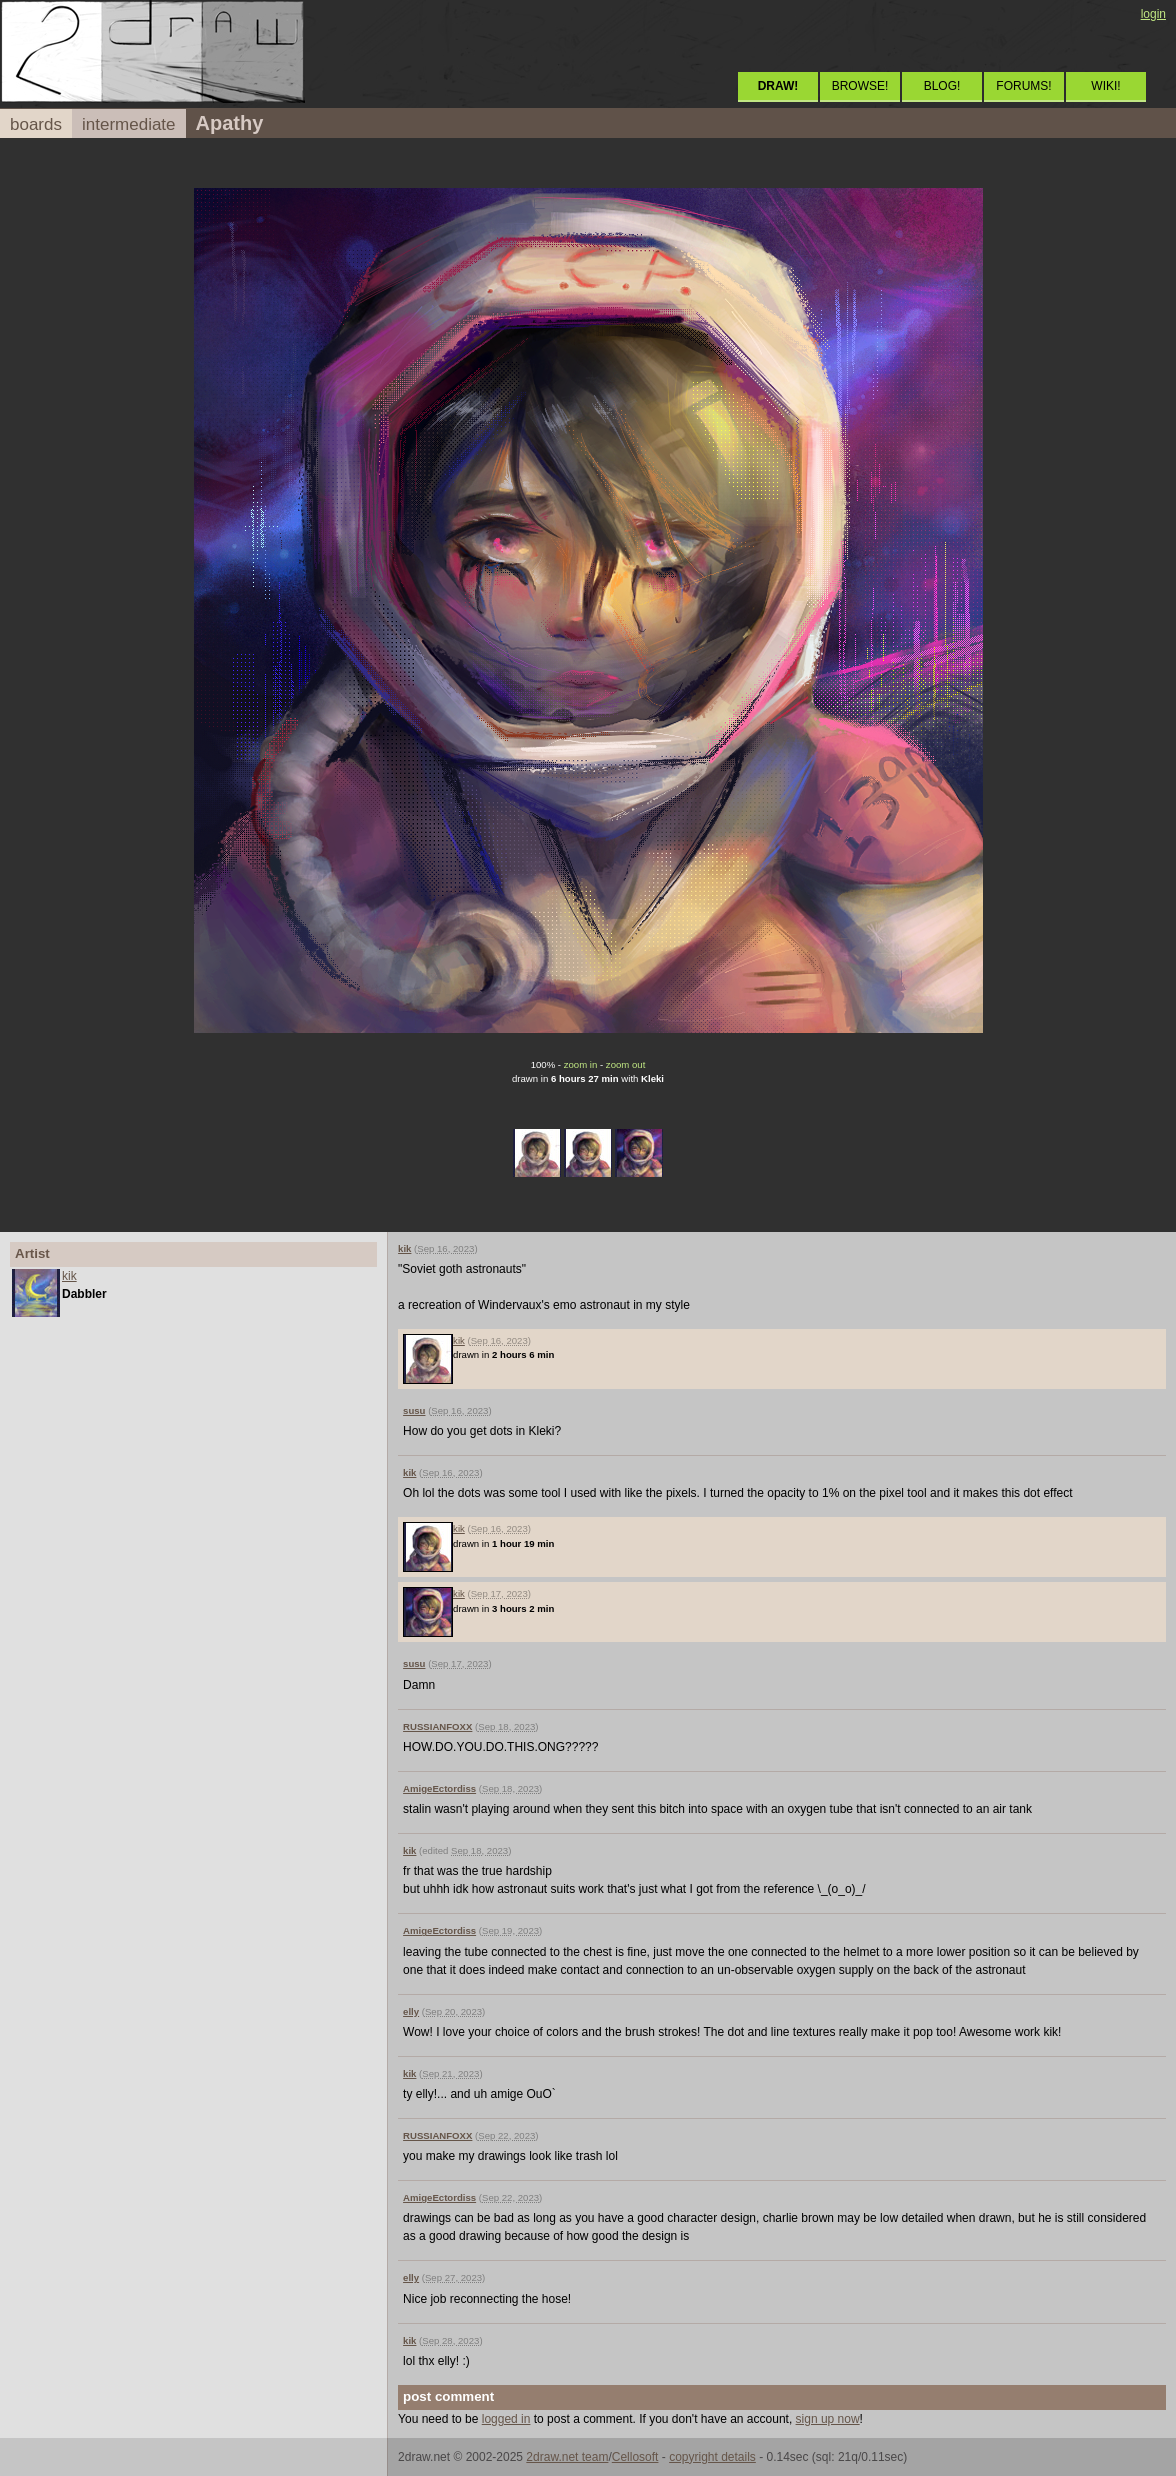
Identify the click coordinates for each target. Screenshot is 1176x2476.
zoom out (625, 1064)
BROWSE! (860, 86)
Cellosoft (635, 2457)
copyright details (712, 2457)
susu (414, 1410)
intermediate (129, 124)
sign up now (828, 2419)
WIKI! (1105, 86)
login (1153, 14)
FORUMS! (1023, 86)
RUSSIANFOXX (437, 1726)
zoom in (581, 1064)
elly (411, 2011)
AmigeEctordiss (439, 1788)
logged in (506, 2419)
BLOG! (942, 86)
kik (69, 1276)
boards (36, 124)
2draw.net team (567, 2457)
